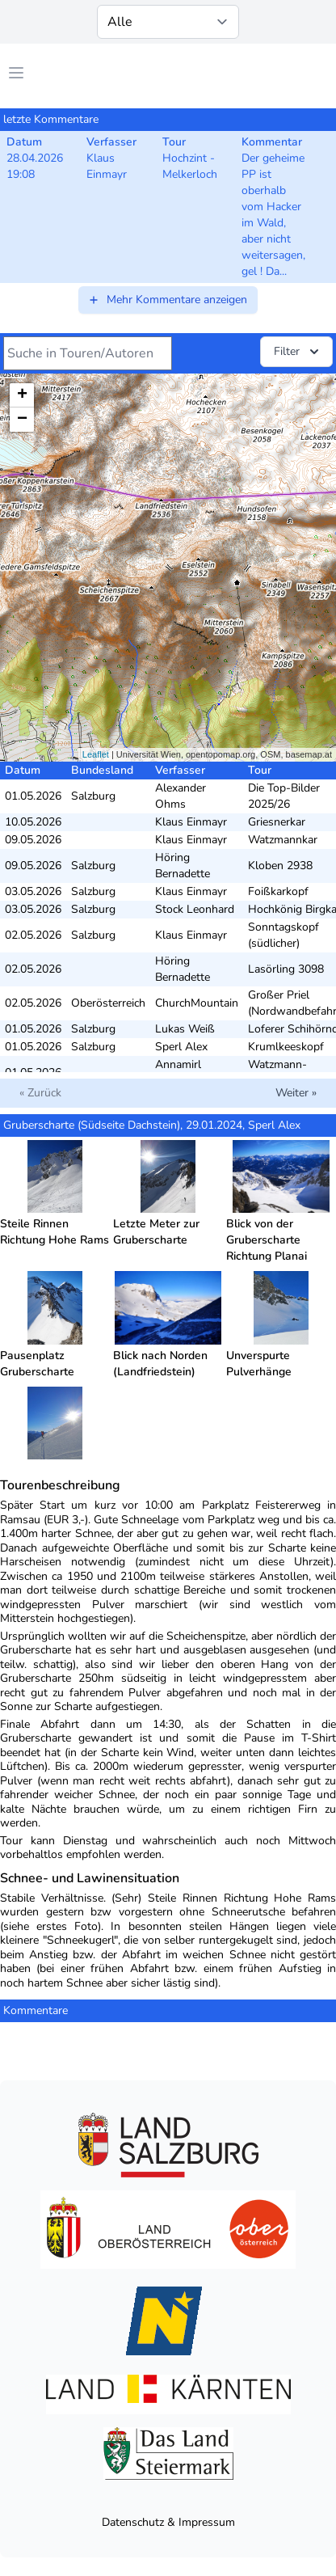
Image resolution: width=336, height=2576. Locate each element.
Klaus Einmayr (191, 822)
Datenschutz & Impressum (168, 2522)
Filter (298, 352)
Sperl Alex (181, 1046)
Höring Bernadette (182, 865)
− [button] (22, 420)
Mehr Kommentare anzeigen (167, 299)
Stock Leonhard (194, 909)
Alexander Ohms (180, 796)
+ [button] (22, 395)
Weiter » (296, 1092)
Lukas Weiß (185, 1029)
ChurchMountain (196, 1003)
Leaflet (95, 754)
